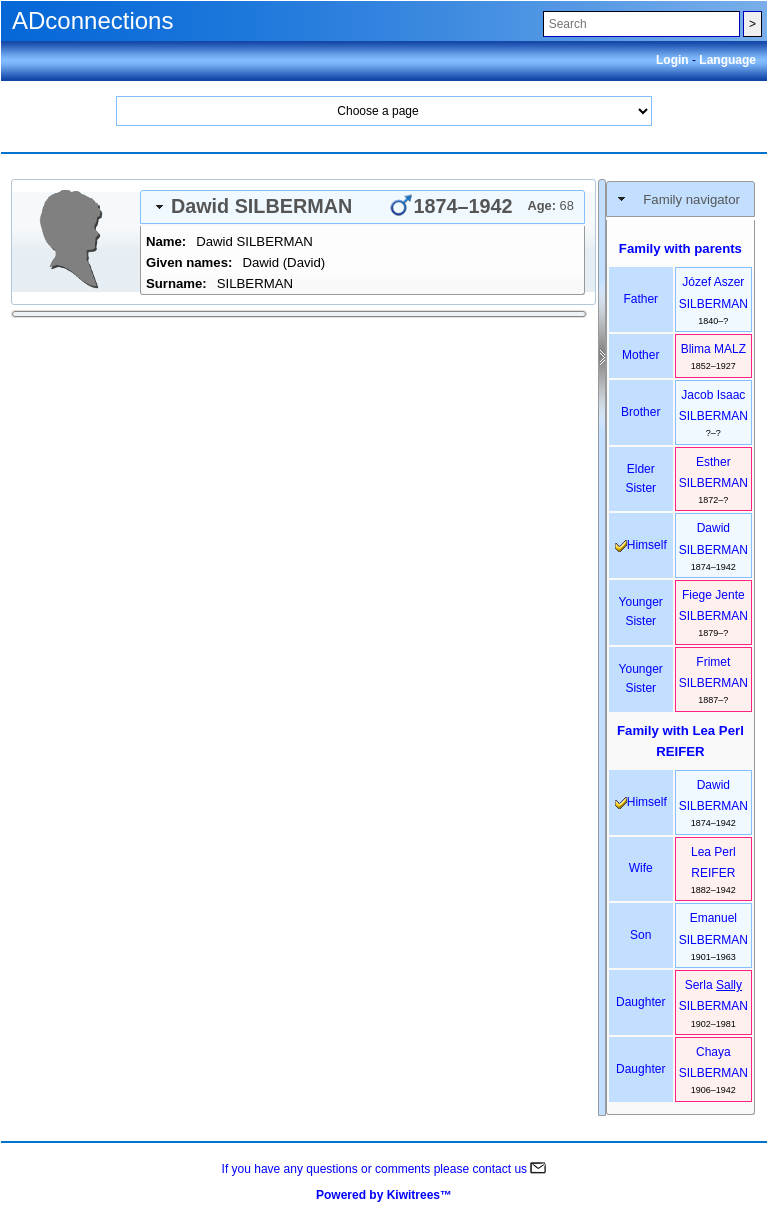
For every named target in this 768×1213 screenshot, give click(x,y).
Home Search (384, 111)
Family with (680, 741)
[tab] (362, 207)
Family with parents (680, 248)
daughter (640, 1002)
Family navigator (691, 199)
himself (641, 545)
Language (727, 60)
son (640, 935)
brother (640, 412)
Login (674, 60)
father (640, 299)
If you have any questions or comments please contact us (384, 1169)
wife (641, 868)
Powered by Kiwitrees (384, 1195)
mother (640, 355)
